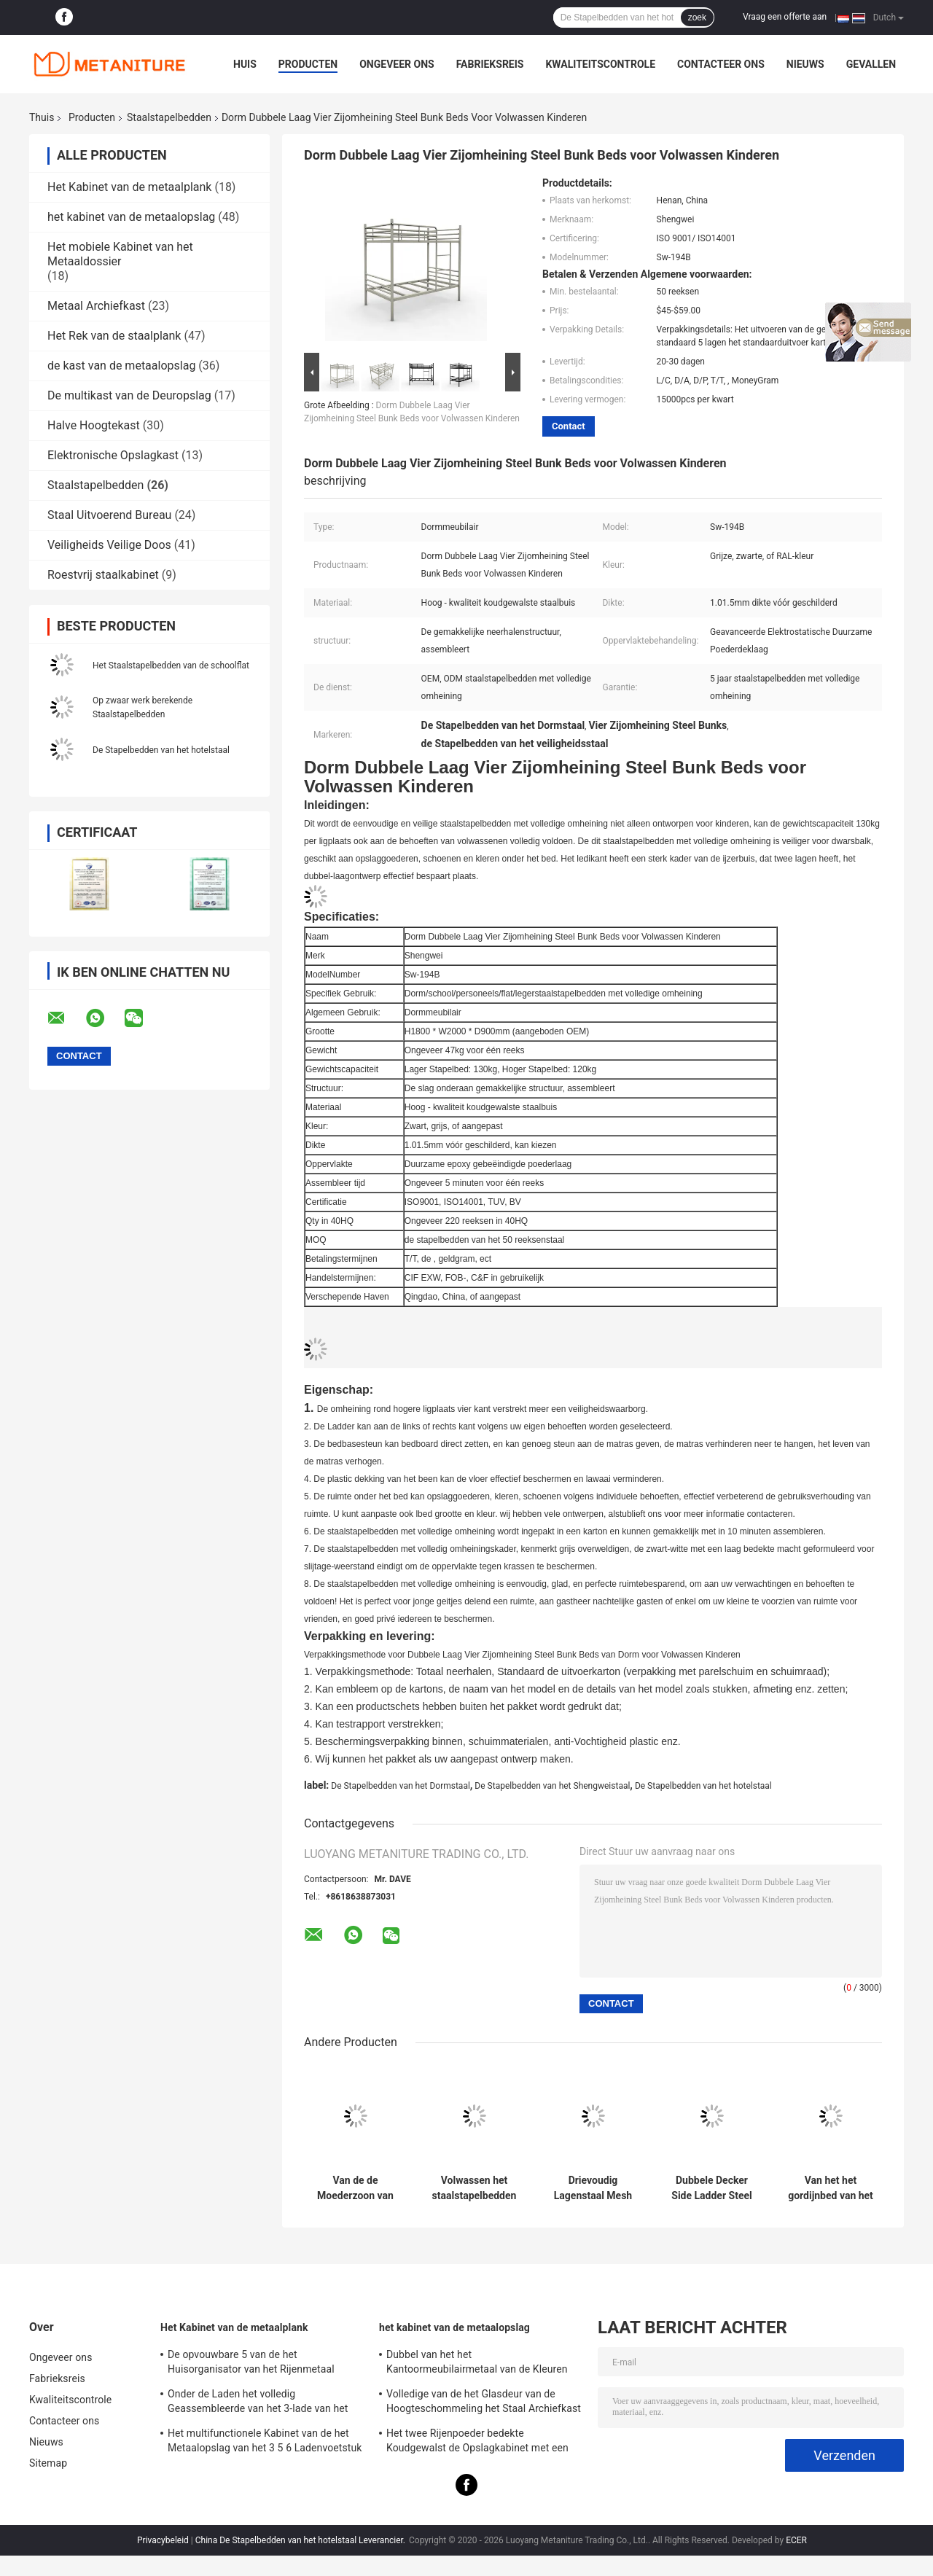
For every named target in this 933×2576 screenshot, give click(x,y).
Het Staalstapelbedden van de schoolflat (171, 665)
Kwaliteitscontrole (600, 64)
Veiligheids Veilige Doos (109, 545)
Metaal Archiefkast (96, 306)
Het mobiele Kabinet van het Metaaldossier (120, 254)
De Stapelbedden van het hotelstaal (161, 750)
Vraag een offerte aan (785, 17)
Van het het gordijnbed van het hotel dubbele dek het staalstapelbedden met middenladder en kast (830, 2188)
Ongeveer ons (396, 64)
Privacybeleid (163, 2540)
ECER (796, 2540)
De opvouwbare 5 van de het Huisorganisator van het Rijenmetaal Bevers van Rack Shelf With (251, 2364)
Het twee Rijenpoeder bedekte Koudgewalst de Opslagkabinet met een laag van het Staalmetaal (477, 2442)
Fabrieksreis (490, 64)
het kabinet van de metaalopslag (131, 217)
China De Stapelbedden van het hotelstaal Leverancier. (301, 2540)
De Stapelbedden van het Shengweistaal (552, 1786)
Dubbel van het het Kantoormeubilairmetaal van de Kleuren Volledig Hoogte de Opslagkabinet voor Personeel (477, 2364)
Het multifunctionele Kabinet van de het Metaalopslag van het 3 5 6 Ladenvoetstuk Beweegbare (265, 2442)
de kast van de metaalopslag (121, 365)
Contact (568, 426)
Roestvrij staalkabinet (103, 575)
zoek (697, 17)
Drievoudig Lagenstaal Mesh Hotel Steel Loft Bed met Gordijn (593, 2188)
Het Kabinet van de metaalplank (129, 187)
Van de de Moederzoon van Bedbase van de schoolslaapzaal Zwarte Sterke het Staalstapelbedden (355, 2188)
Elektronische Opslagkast (113, 455)
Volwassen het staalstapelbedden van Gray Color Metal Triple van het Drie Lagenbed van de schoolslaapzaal (474, 2188)
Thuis (41, 117)
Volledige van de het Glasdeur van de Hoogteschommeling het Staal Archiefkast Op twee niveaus (483, 2403)
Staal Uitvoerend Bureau (109, 515)
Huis (245, 64)
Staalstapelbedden (169, 117)
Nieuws (805, 64)
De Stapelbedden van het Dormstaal (400, 1786)
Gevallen (871, 64)
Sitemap (48, 2463)
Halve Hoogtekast (93, 425)
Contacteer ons (721, 64)
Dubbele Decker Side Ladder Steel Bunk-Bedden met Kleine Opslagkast (712, 2188)
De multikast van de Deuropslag (129, 395)
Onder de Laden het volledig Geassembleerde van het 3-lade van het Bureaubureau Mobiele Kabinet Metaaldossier (258, 2403)
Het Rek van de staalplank (114, 336)
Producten (307, 64)
